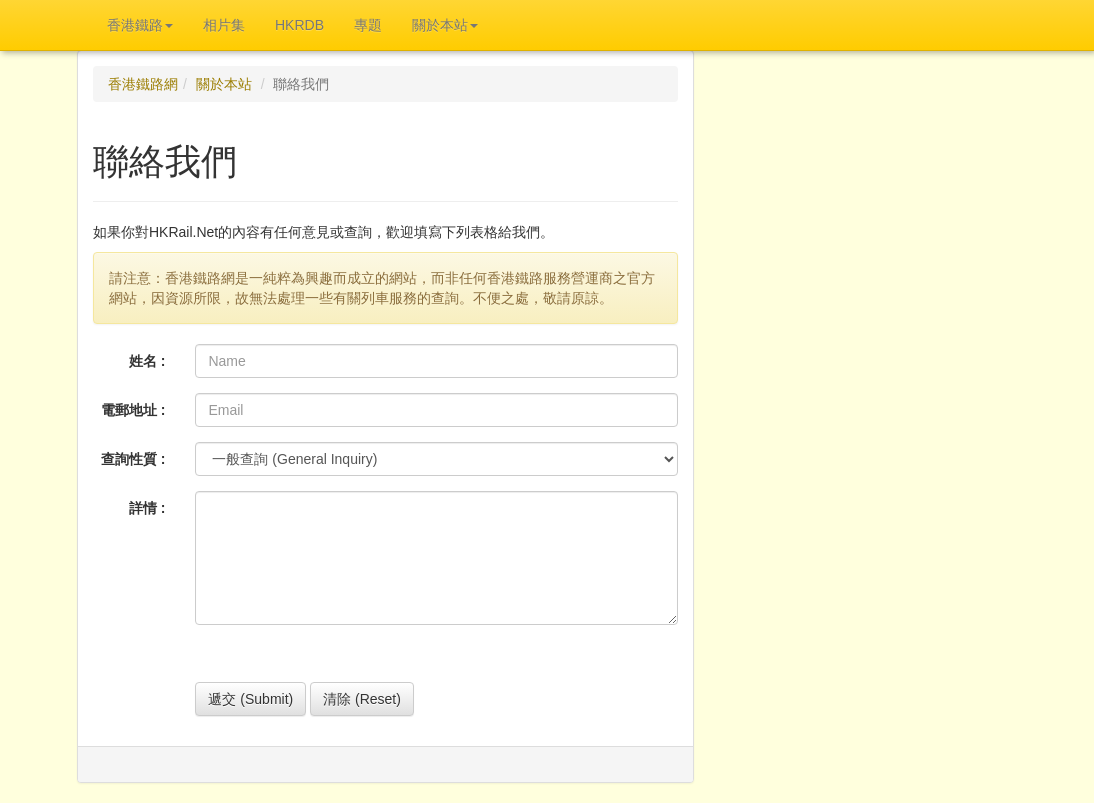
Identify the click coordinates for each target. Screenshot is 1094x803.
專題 (368, 25)
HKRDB (299, 25)
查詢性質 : (133, 459)
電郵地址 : (133, 410)
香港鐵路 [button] (140, 25)
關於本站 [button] (445, 25)
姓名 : (147, 361)
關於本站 (224, 84)
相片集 (224, 25)
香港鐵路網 (143, 84)
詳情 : (147, 508)
